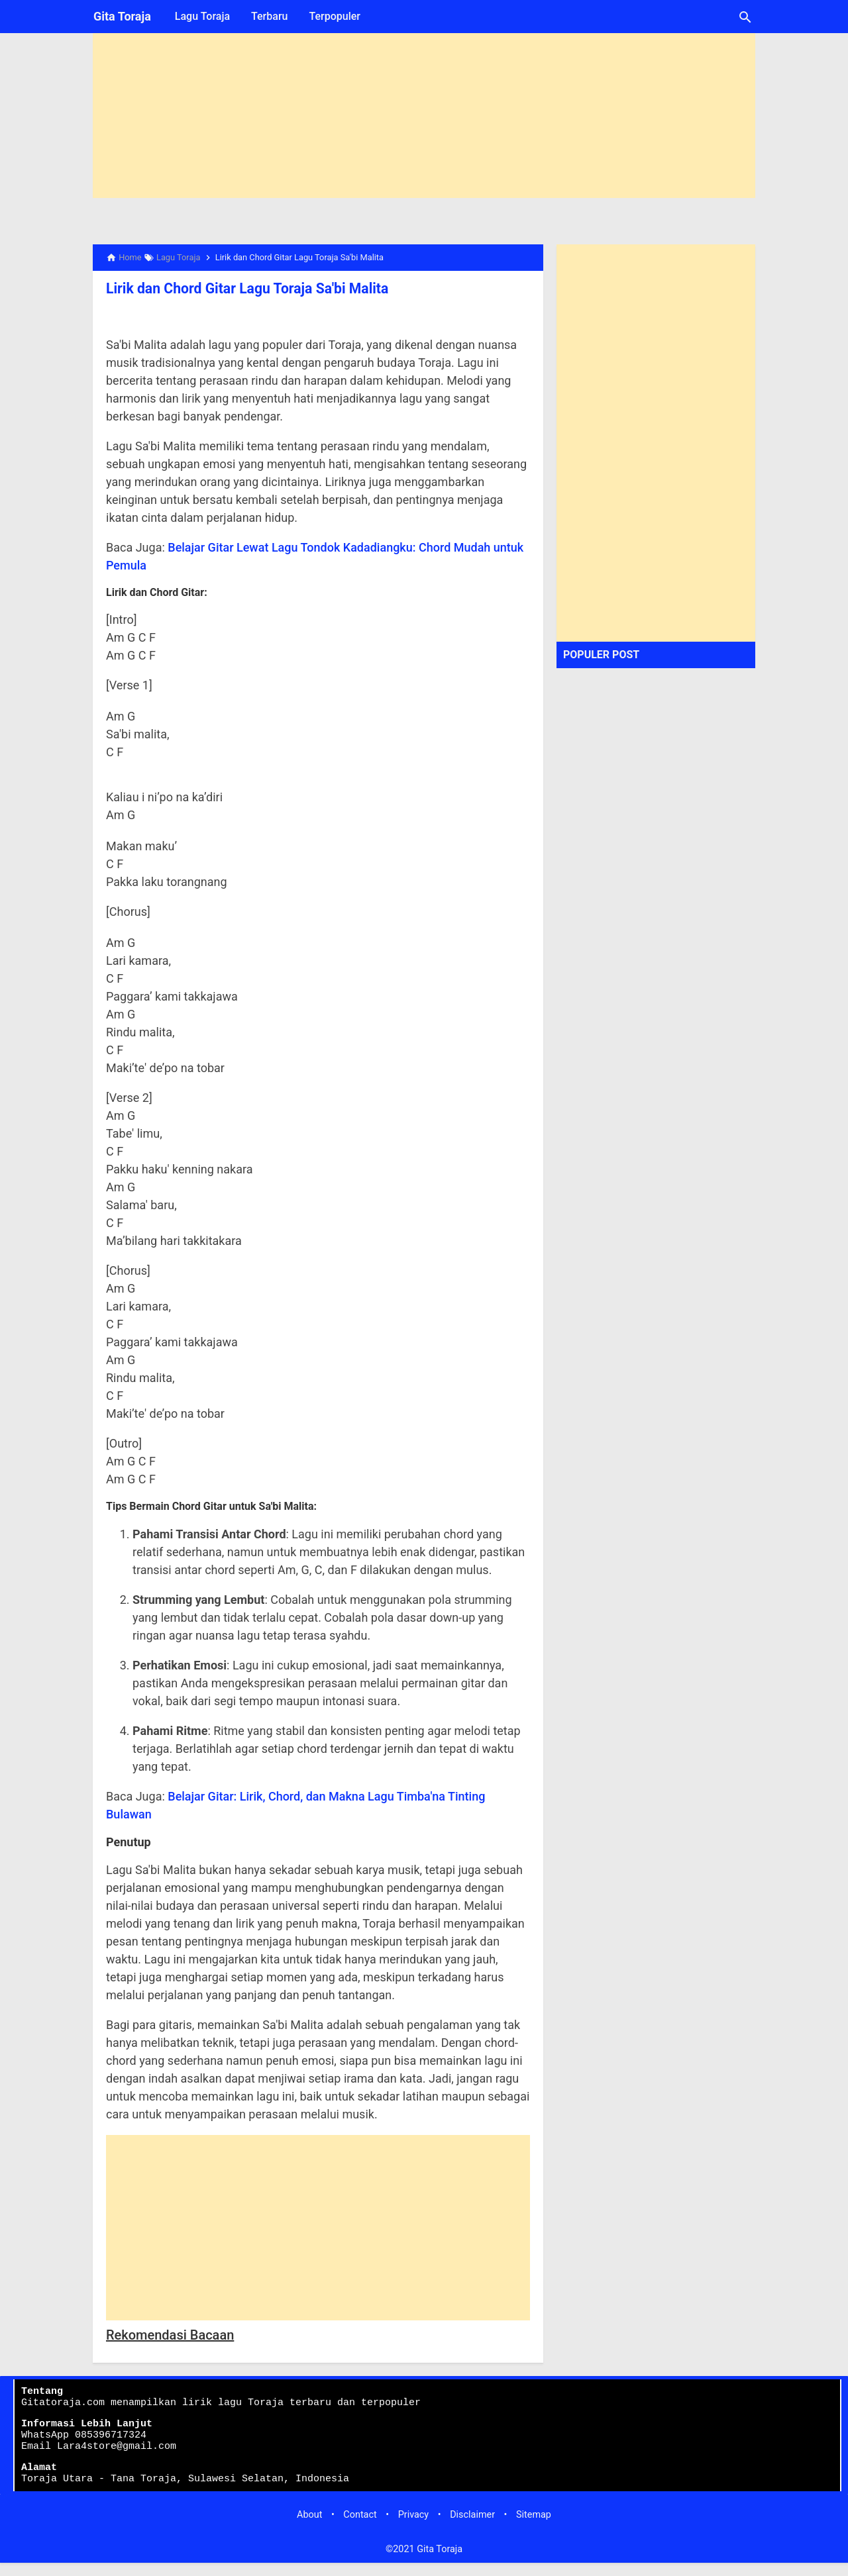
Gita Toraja (122, 16)
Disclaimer (472, 2528)
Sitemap (533, 2528)
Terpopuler (334, 16)
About (309, 2528)
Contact (359, 2528)
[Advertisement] (424, 105)
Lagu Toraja (202, 16)
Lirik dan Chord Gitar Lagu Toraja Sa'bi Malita (239, 288)
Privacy (413, 2528)
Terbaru (269, 16)
